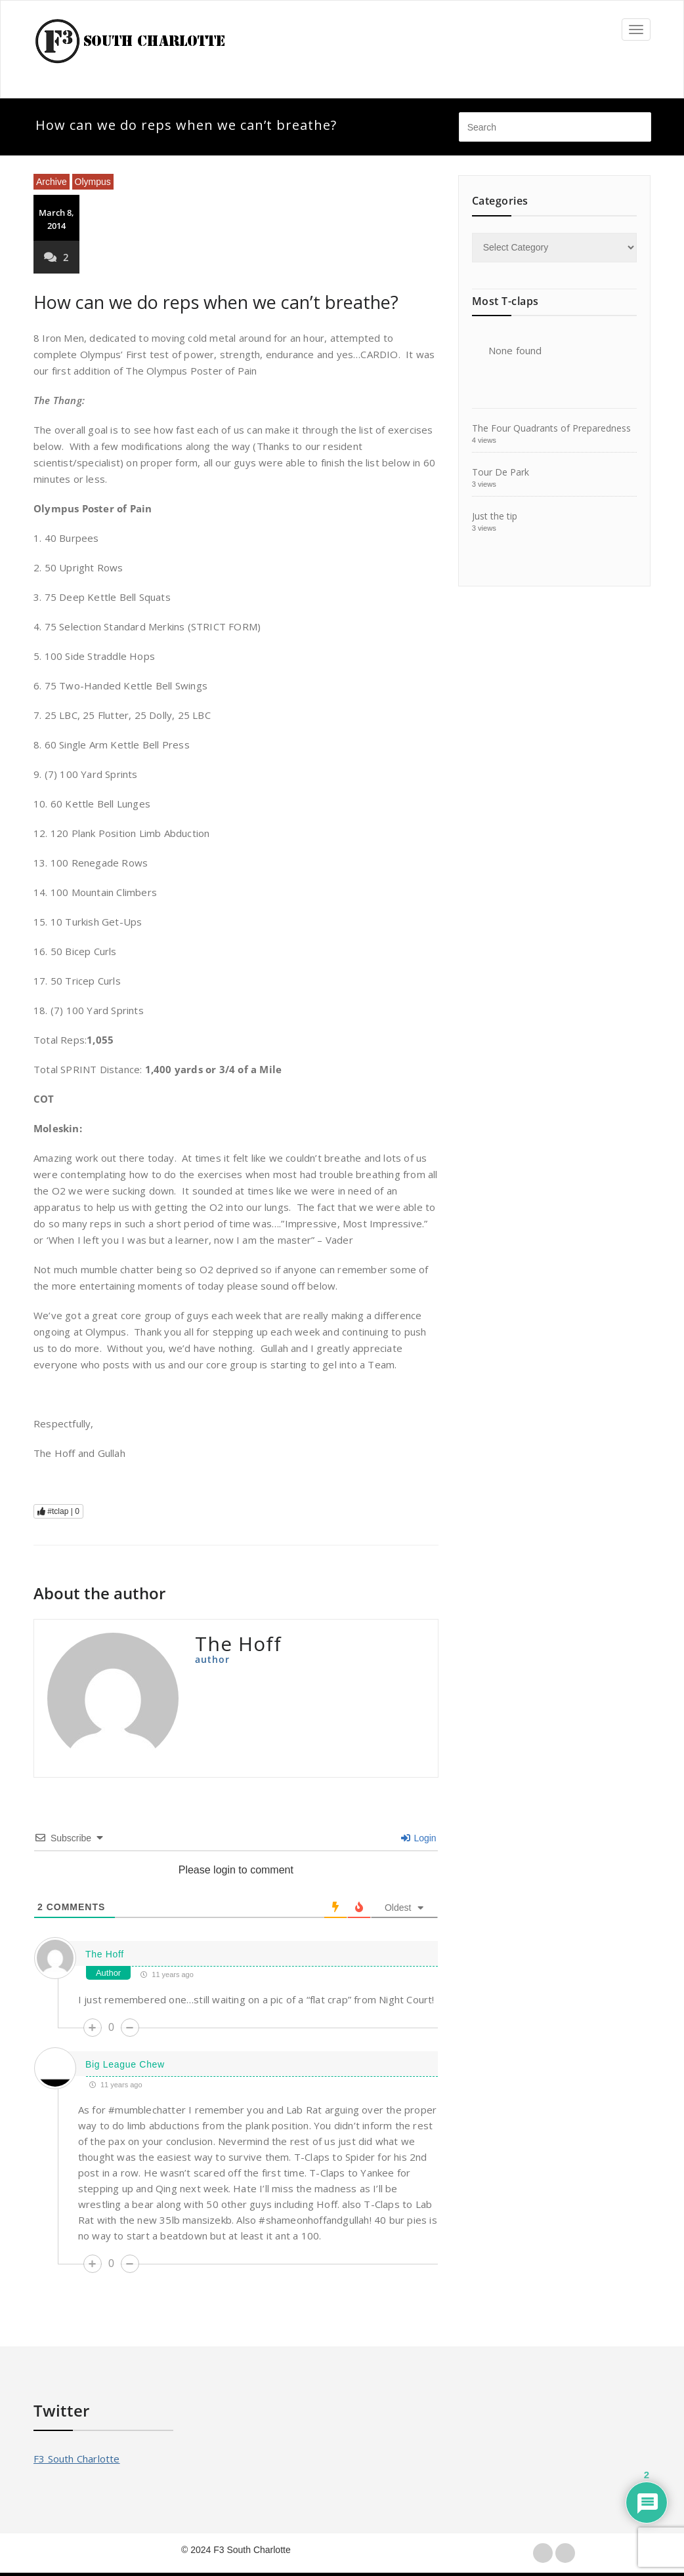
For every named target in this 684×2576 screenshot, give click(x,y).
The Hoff (104, 1954)
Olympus (93, 181)
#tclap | (58, 1511)
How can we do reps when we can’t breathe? (215, 302)
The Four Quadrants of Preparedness (551, 428)
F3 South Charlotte (76, 2458)
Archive (51, 181)
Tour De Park (500, 472)
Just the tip (494, 516)
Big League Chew (125, 2064)
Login (419, 1838)
